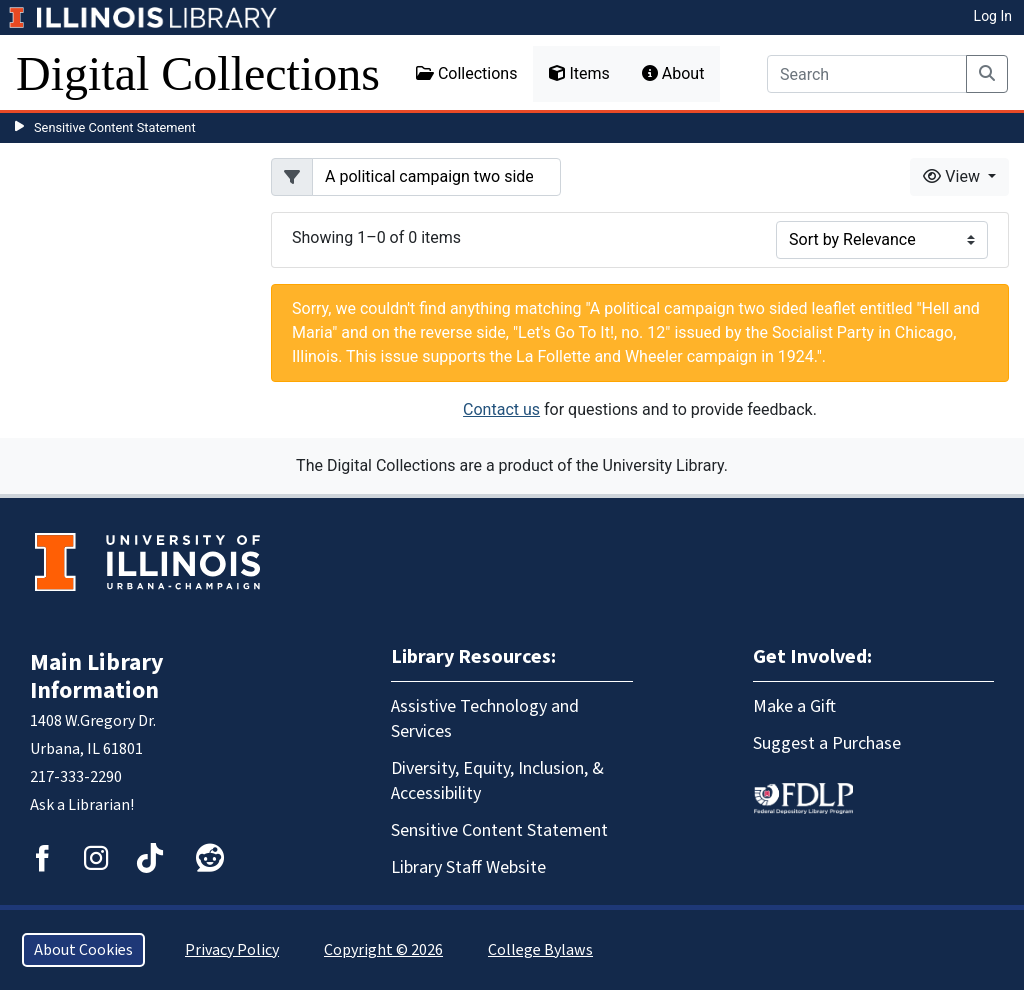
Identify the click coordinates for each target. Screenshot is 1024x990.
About (673, 73)
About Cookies (83, 950)
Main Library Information (97, 676)
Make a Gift (794, 706)
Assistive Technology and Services (485, 719)
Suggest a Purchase (827, 743)
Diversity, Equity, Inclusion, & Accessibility (497, 781)
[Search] (867, 74)
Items (579, 73)
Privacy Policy (232, 950)
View (953, 176)
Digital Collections (198, 73)
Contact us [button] (501, 409)
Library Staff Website (468, 867)
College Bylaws (540, 950)
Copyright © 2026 (383, 950)
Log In (993, 16)
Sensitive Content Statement (115, 127)
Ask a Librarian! (82, 805)
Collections (467, 73)
